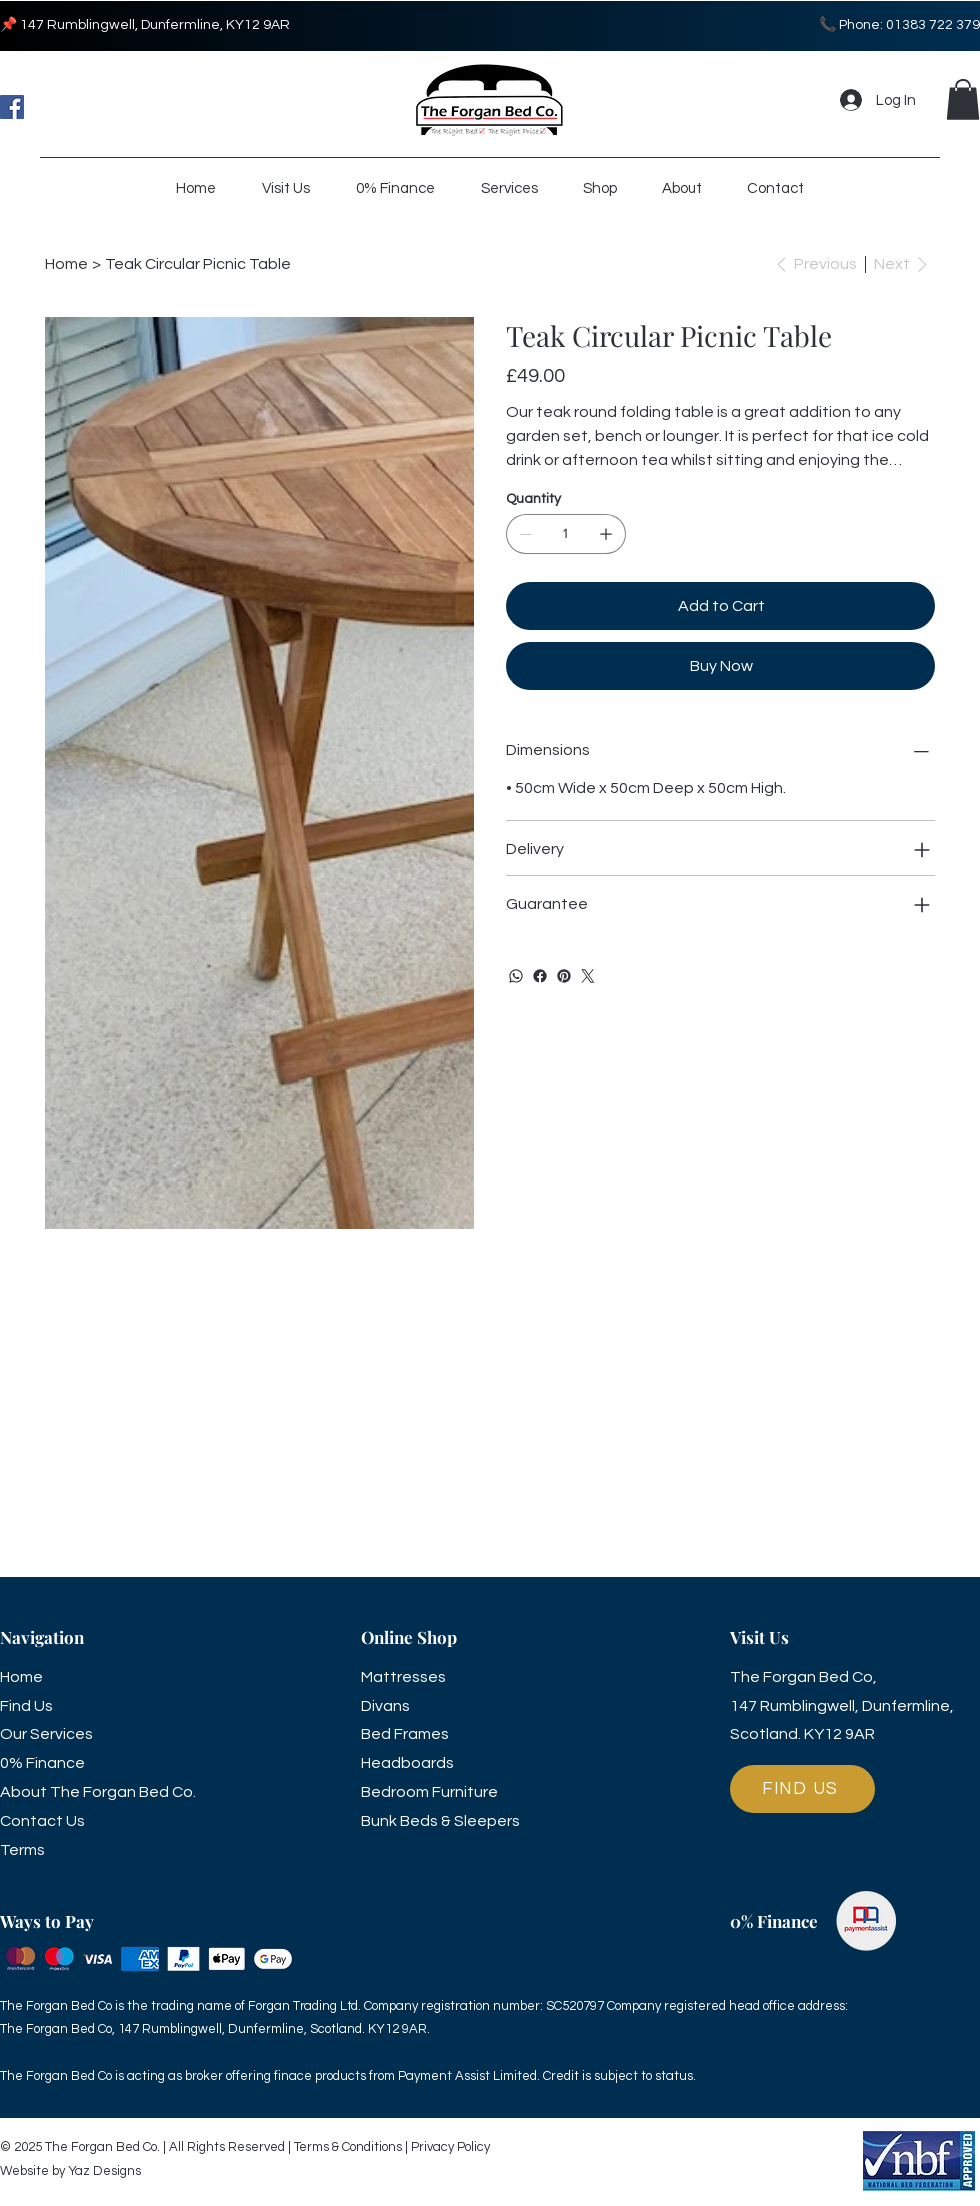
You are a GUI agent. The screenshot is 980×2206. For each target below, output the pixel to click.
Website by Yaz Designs (70, 2171)
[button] (963, 99)
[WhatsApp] (516, 976)
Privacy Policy (449, 2147)
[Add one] (606, 534)
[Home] (66, 264)
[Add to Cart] (720, 606)
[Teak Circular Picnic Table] (198, 264)
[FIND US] (802, 1789)
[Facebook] (12, 107)
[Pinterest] (564, 976)
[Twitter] (588, 976)
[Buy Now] (720, 666)
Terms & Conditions (348, 2147)
